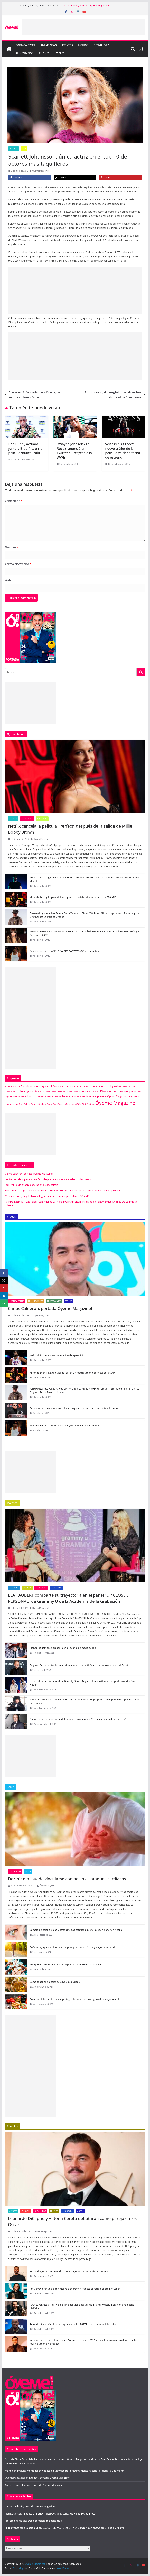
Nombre (11, 547)
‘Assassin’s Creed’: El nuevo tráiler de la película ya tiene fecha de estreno (122, 451)
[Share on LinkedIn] (4, 1295)
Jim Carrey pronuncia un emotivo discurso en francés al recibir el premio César (75, 2288)
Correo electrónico (18, 564)
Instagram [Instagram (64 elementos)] (26, 1091)
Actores (13, 148)
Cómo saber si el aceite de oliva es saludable (55, 1981)
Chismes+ (45, 53)
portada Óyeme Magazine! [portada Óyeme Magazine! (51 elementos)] (112, 1096)
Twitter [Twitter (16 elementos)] (61, 1104)
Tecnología (101, 45)
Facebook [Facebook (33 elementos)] (10, 1091)
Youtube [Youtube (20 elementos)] (91, 1104)
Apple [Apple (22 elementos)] (17, 1086)
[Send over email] (4, 1303)
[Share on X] (75, 177)
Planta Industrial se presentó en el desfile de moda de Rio (63, 1647)
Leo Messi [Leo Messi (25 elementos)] (15, 1096)
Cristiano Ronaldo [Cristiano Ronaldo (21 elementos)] (97, 1086)
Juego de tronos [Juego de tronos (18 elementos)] (64, 1091)
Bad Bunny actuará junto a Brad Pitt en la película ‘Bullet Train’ (25, 448)
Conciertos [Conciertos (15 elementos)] (83, 1086)
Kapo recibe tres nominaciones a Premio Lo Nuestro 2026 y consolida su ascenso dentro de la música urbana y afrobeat (83, 2341)
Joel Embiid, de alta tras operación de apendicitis (31, 1184)
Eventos (67, 45)
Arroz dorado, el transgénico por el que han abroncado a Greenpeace (115, 394)
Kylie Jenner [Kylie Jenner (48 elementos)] (130, 1091)
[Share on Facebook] (29, 177)
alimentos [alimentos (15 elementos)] (9, 1086)
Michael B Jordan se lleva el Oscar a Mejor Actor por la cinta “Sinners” (69, 2271)
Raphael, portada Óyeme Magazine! (49, 2477)
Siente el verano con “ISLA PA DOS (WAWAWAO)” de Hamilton (64, 951)
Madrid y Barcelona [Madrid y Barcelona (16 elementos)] (37, 1096)
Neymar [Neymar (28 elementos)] (93, 1096)
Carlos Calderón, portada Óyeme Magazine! (85, 5)
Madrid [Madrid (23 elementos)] (24, 1096)
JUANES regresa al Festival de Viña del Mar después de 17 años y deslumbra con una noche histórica (82, 2306)
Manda (9, 2470)
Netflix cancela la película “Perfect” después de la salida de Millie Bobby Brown (70, 829)
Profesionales (54, 1301)
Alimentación (25, 53)
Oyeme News (49, 45)
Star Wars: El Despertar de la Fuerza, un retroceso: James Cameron (32, 394)
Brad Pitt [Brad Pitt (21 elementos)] (64, 1086)
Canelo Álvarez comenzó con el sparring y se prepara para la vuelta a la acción (74, 1408)
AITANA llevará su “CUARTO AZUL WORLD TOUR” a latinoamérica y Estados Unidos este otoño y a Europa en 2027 (84, 933)
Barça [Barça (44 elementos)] (55, 1086)
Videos (60, 53)
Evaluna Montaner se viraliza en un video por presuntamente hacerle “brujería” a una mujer (70, 2470)
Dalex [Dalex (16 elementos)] (124, 1086)
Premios (54, 2211)
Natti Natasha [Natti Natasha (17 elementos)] (75, 1096)
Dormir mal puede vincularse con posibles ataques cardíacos (67, 1879)
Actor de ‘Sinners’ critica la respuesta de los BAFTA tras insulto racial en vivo (73, 2324)
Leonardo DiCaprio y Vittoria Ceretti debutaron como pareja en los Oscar (72, 2221)
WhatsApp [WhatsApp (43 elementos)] (80, 1103)
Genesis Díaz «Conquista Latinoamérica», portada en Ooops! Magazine (46, 2459)
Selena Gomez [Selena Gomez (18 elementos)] (31, 1104)
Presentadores (35, 1301)
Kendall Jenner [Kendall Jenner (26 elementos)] (92, 1091)
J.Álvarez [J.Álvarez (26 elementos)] (38, 1091)
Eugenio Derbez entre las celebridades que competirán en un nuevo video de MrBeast (79, 1665)
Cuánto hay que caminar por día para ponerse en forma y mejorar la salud (72, 1947)
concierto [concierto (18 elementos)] (73, 1086)
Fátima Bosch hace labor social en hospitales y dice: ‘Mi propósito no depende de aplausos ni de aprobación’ (84, 1701)
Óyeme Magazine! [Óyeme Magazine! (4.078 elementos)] (115, 1103)
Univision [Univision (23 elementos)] (69, 1104)
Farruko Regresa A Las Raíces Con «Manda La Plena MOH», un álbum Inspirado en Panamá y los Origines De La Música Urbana (84, 915)
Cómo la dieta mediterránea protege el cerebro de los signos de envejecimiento (75, 1999)
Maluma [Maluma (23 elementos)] (51, 1096)
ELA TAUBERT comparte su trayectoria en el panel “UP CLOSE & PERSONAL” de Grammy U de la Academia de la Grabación (68, 1598)
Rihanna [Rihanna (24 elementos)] (9, 1104)
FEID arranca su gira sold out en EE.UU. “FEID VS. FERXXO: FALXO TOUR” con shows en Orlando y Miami (84, 879)
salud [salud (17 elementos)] (15, 1104)
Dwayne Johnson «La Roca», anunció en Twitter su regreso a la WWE (74, 451)
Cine (24, 148)
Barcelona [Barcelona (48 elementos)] (26, 1086)
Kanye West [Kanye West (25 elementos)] (78, 1091)
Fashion (83, 45)
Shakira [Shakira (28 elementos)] (42, 1103)
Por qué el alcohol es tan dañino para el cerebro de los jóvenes (65, 1964)
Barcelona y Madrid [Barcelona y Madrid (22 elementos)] (42, 1086)
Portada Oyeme (26, 45)
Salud (28, 1871)
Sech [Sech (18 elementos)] (21, 1104)
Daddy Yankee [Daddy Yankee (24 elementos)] (114, 1086)
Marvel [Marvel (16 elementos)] (58, 1096)
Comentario (13, 501)
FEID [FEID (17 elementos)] (18, 1091)
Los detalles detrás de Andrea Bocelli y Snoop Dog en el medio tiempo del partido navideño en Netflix (83, 1683)
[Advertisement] (83, 27)
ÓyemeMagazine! (40, 170)
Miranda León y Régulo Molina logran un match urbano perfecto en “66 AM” (73, 897)
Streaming (42, 818)
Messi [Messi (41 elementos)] (65, 1096)
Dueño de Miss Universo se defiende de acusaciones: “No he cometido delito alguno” (78, 1719)
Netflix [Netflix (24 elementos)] (85, 1096)
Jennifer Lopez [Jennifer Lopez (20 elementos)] (49, 1091)
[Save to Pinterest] (120, 177)
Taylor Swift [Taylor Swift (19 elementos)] (52, 1104)
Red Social (56, 1588)
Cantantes (14, 1588)
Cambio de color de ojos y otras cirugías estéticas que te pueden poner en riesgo (76, 1929)
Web (8, 580)
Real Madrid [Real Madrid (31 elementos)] (134, 1096)
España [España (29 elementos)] (131, 1086)
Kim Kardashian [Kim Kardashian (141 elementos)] (111, 1091)
